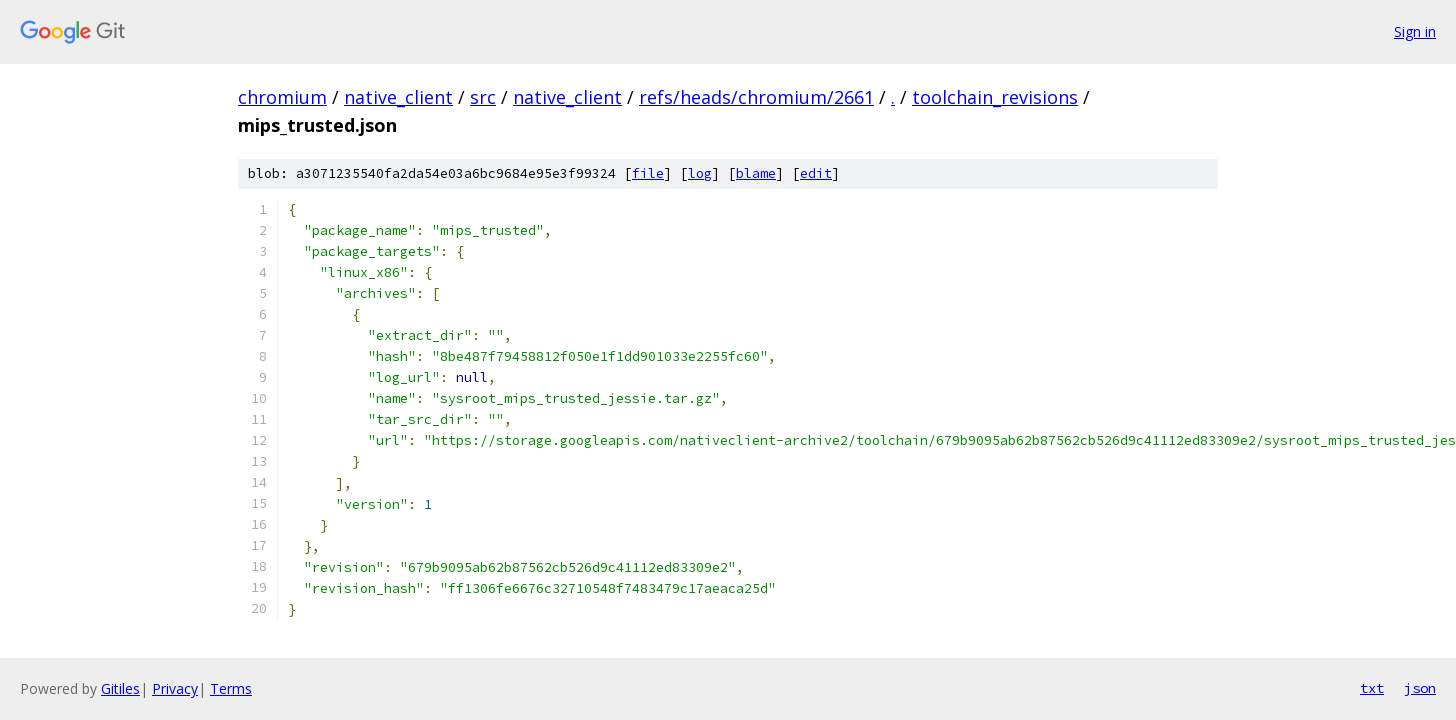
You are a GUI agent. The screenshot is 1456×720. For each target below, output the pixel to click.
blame (756, 173)
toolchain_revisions (995, 97)
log (700, 173)
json (1420, 688)
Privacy (175, 688)
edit (816, 173)
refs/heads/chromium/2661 (756, 97)
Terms (231, 688)
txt (1372, 688)
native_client (398, 97)
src (483, 97)
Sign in (1415, 31)
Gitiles (120, 688)
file (648, 173)
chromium (282, 97)
